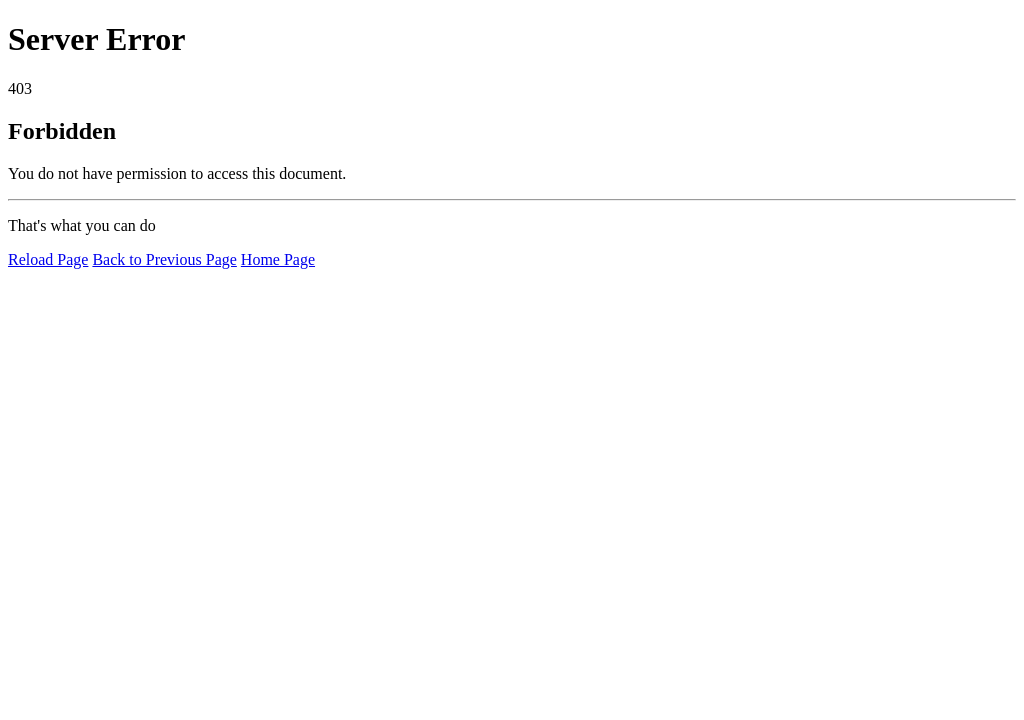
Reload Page (48, 259)
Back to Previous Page (164, 259)
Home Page (278, 259)
